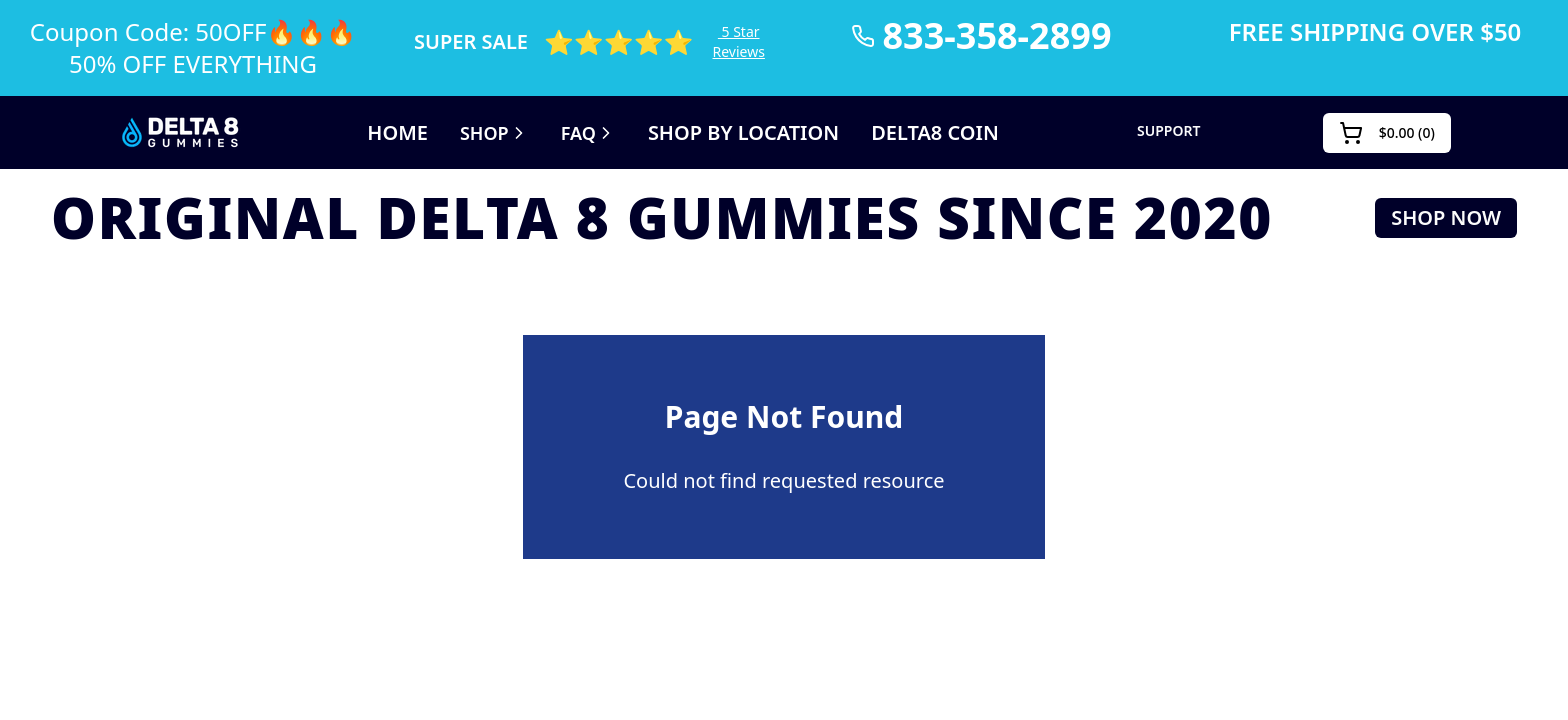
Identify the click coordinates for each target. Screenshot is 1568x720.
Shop (478, 133)
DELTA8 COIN (951, 133)
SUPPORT (1180, 131)
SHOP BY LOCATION (744, 133)
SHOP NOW (1460, 218)
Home (376, 133)
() (1390, 133)
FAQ (577, 133)
